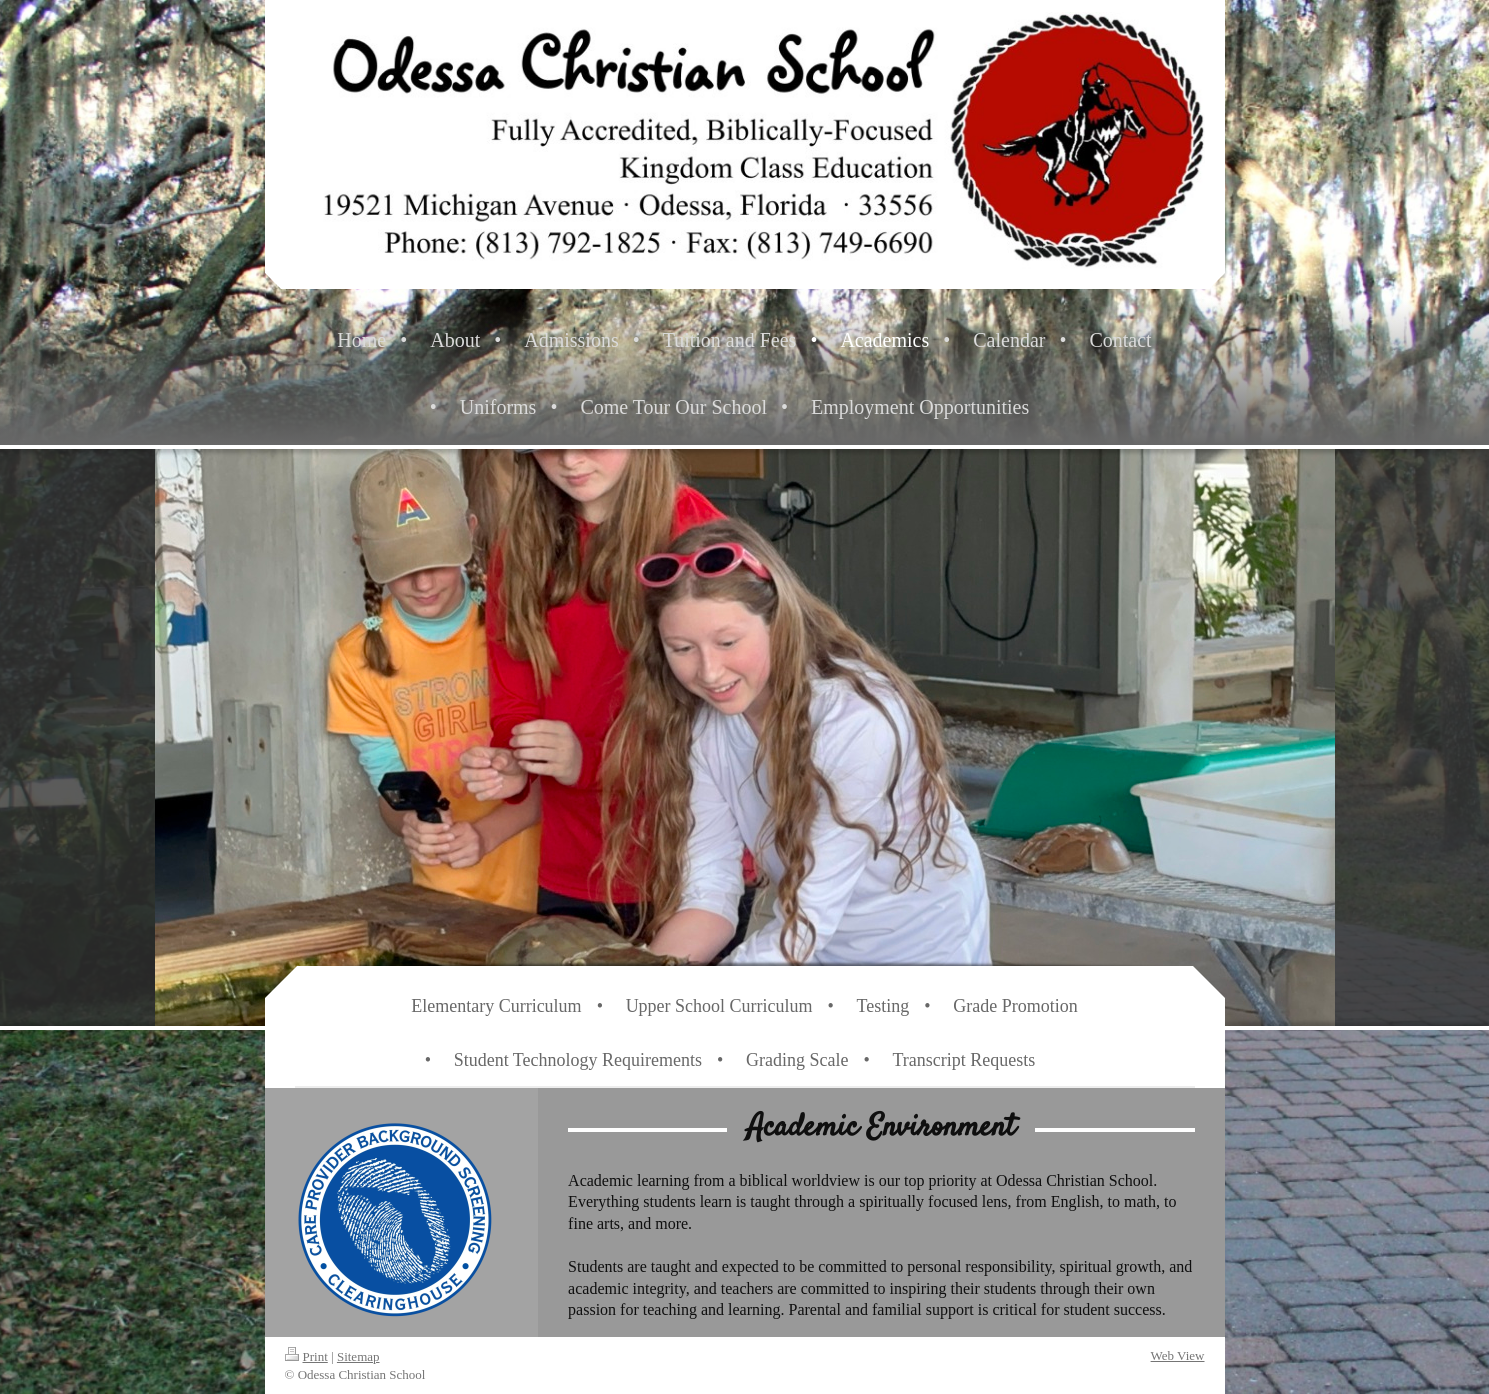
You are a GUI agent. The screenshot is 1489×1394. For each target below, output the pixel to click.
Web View (1178, 1355)
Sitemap (358, 1356)
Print (306, 1356)
